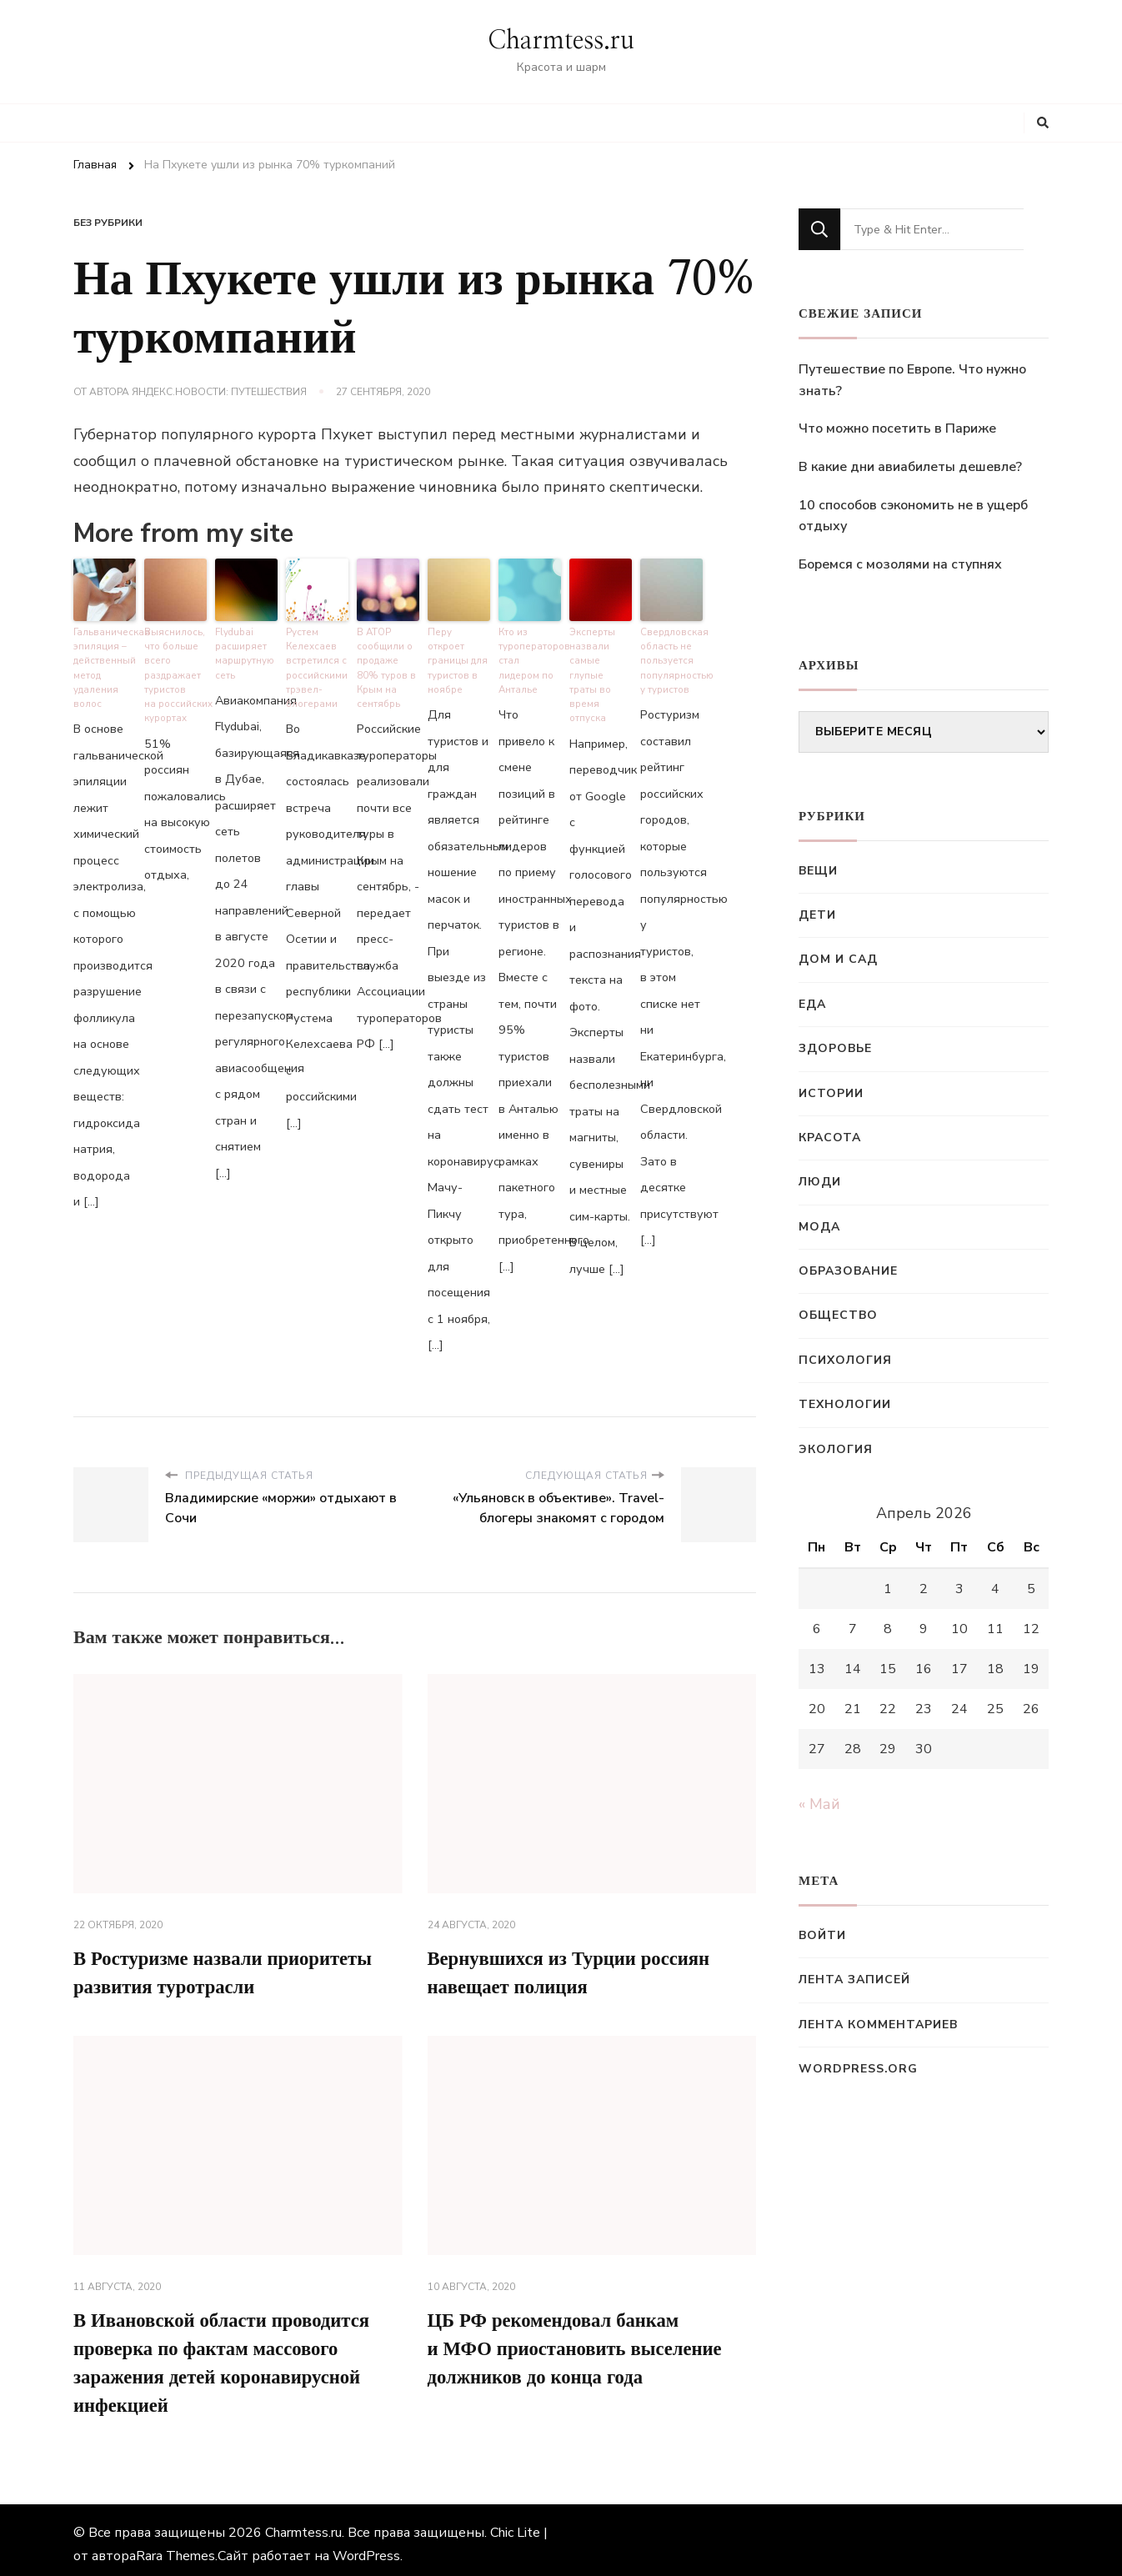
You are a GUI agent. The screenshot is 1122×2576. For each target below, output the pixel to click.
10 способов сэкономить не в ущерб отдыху (913, 516)
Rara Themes (175, 2547)
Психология (845, 1360)
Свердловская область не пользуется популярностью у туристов (671, 657)
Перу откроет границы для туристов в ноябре (458, 651)
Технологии (845, 1404)
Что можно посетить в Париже (897, 428)
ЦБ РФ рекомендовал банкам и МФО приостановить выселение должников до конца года (584, 2338)
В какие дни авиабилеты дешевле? (910, 467)
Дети (817, 915)
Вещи (818, 871)
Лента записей (854, 1979)
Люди (820, 1182)
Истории (831, 1093)
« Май (819, 1804)
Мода (819, 1227)
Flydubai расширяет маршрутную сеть (244, 651)
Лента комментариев (878, 2024)
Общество (838, 1315)
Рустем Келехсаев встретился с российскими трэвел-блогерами (317, 664)
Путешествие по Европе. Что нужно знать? (912, 380)
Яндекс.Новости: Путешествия (219, 391)
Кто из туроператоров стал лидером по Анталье (529, 651)
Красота (830, 1137)
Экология (836, 1449)
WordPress (366, 2547)
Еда (812, 1004)
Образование (848, 1271)
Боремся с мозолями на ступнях (900, 564)
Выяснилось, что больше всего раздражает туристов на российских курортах (175, 671)
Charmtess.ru (561, 40)
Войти (822, 1935)
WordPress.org (858, 2069)
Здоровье (835, 1048)
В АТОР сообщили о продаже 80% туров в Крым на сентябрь (385, 664)
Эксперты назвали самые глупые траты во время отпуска (599, 664)
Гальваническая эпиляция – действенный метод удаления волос (104, 664)
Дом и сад (838, 959)
